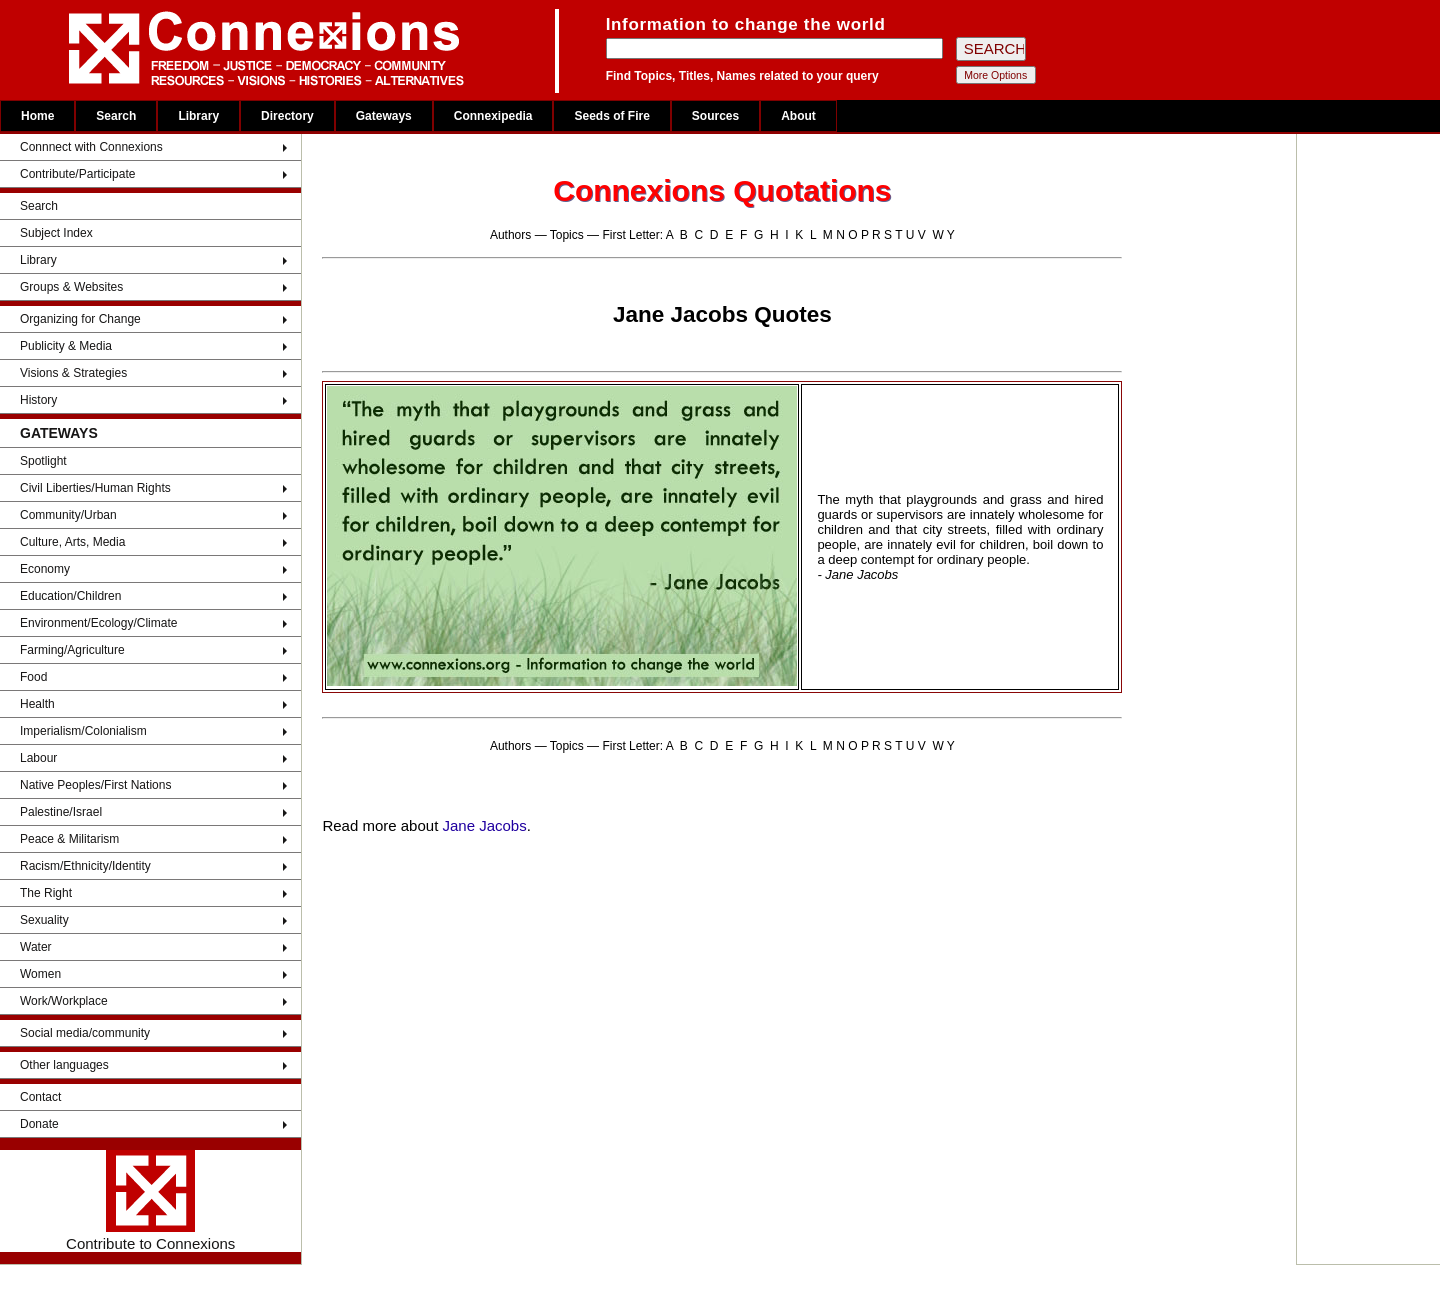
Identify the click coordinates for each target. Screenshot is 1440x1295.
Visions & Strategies (73, 373)
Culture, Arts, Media (72, 542)
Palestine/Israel (61, 812)
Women (40, 974)
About (798, 116)
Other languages (64, 1065)
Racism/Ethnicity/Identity (85, 866)
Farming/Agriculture (72, 650)
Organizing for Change (80, 319)
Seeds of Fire (611, 116)
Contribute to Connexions (150, 1201)
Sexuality (44, 920)
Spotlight (43, 461)
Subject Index (56, 233)
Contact (40, 1097)
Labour (38, 758)
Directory (287, 116)
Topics (567, 235)
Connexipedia (493, 116)
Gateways (384, 116)
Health (37, 704)
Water (36, 947)
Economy (45, 569)
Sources (715, 116)
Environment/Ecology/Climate (98, 623)
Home (37, 116)
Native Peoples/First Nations (95, 785)
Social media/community (85, 1033)
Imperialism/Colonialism (83, 731)
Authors (510, 235)
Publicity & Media (66, 346)
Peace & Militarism (69, 839)
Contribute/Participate (77, 174)
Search (116, 116)
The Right (46, 893)
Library (198, 116)
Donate (39, 1124)
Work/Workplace (64, 1001)
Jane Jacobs (484, 825)
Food (33, 677)
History (38, 400)
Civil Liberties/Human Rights (95, 488)
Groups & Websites (71, 287)
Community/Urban (68, 515)
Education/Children (70, 596)
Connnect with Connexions (91, 147)
